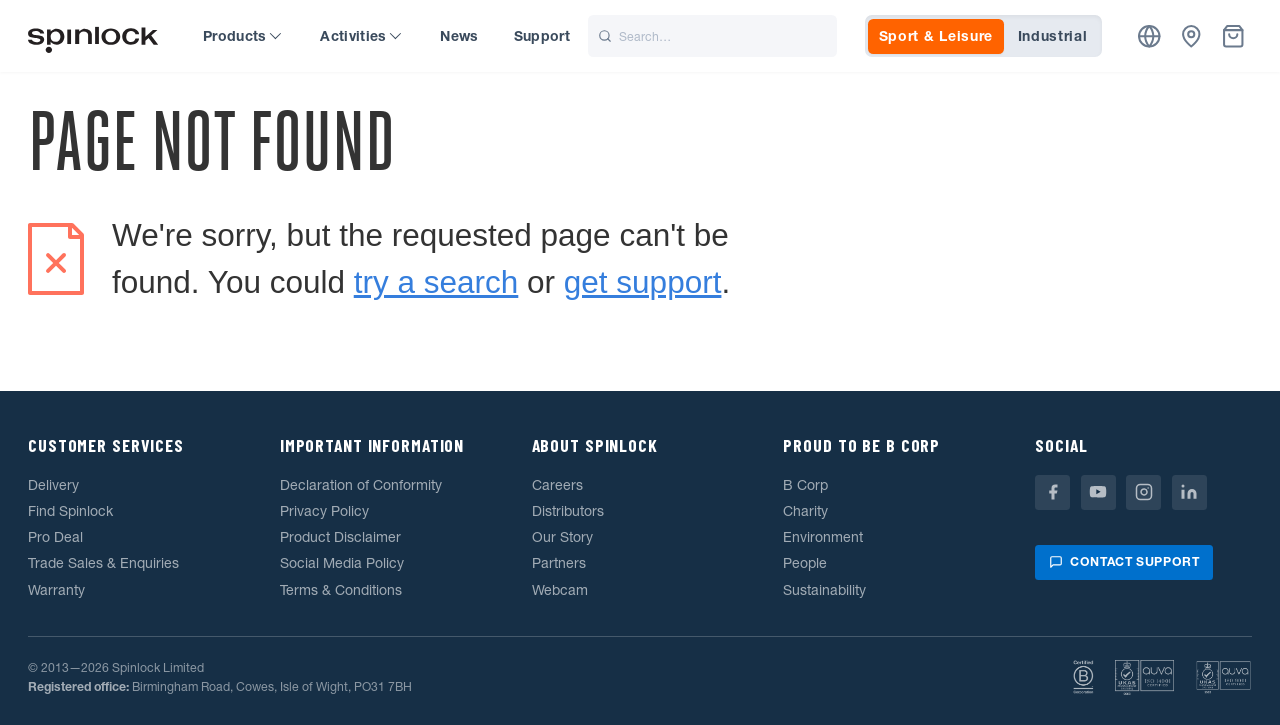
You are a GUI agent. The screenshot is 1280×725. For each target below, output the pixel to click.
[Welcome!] (93, 36)
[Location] (1149, 36)
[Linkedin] (1189, 492)
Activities (360, 36)
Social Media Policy (342, 563)
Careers (557, 485)
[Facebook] (1052, 492)
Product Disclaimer (340, 537)
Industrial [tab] (1053, 36)
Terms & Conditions (341, 590)
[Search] (712, 36)
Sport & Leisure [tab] (936, 36)
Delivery (53, 485)
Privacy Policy (324, 511)
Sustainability (824, 590)
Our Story (562, 537)
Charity (805, 511)
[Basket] (1233, 36)
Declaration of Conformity (361, 485)
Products (242, 36)
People (805, 563)
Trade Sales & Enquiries (103, 563)
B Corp (805, 485)
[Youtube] (1098, 492)
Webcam (560, 590)
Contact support (1124, 561)
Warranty (56, 590)
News (459, 36)
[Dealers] (1191, 36)
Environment (823, 537)
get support (643, 282)
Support (542, 36)
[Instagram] (1143, 492)
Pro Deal (55, 537)
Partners (559, 563)
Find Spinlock (70, 511)
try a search (436, 282)
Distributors (568, 511)
